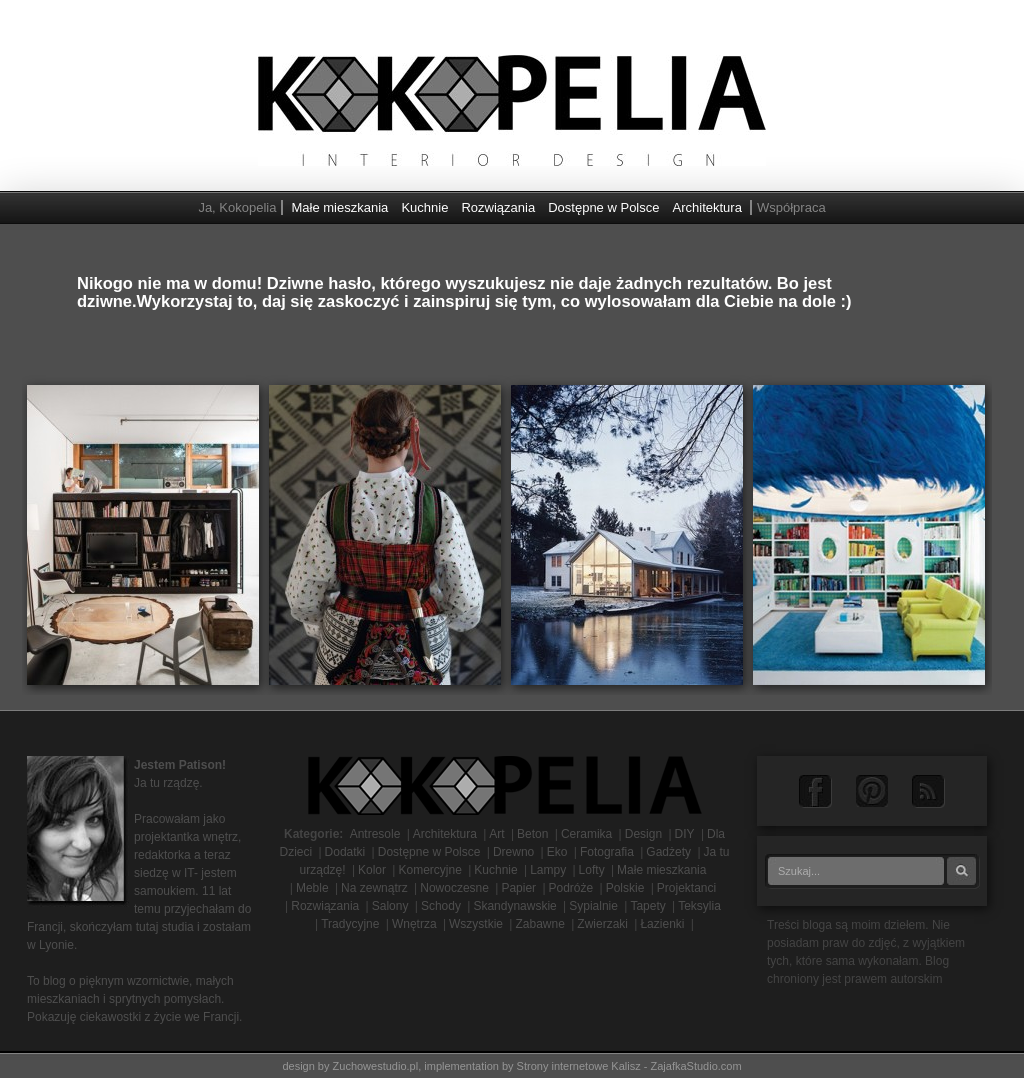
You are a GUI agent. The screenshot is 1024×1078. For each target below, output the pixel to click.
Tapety (647, 906)
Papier (518, 888)
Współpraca (791, 207)
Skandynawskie (514, 906)
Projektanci (686, 888)
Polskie (625, 888)
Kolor (372, 870)
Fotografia (607, 852)
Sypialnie (593, 906)
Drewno (513, 852)
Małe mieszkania (340, 207)
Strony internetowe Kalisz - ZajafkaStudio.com (629, 1066)
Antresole (375, 834)
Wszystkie (476, 924)
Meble (312, 888)
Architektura (707, 207)
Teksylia (699, 906)
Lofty (592, 870)
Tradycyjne (350, 924)
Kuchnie (424, 207)
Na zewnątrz (374, 888)
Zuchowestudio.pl (376, 1066)
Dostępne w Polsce (603, 207)
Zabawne (539, 924)
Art (496, 834)
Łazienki (662, 924)
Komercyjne (429, 870)
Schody (441, 906)
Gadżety (668, 852)
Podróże (571, 888)
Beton (532, 834)
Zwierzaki (602, 924)
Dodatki (345, 852)
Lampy (548, 870)
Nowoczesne (454, 888)
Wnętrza (414, 924)
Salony (390, 906)
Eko (557, 852)
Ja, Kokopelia (237, 207)
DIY (685, 834)
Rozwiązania (498, 207)
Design (643, 834)
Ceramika (586, 834)
